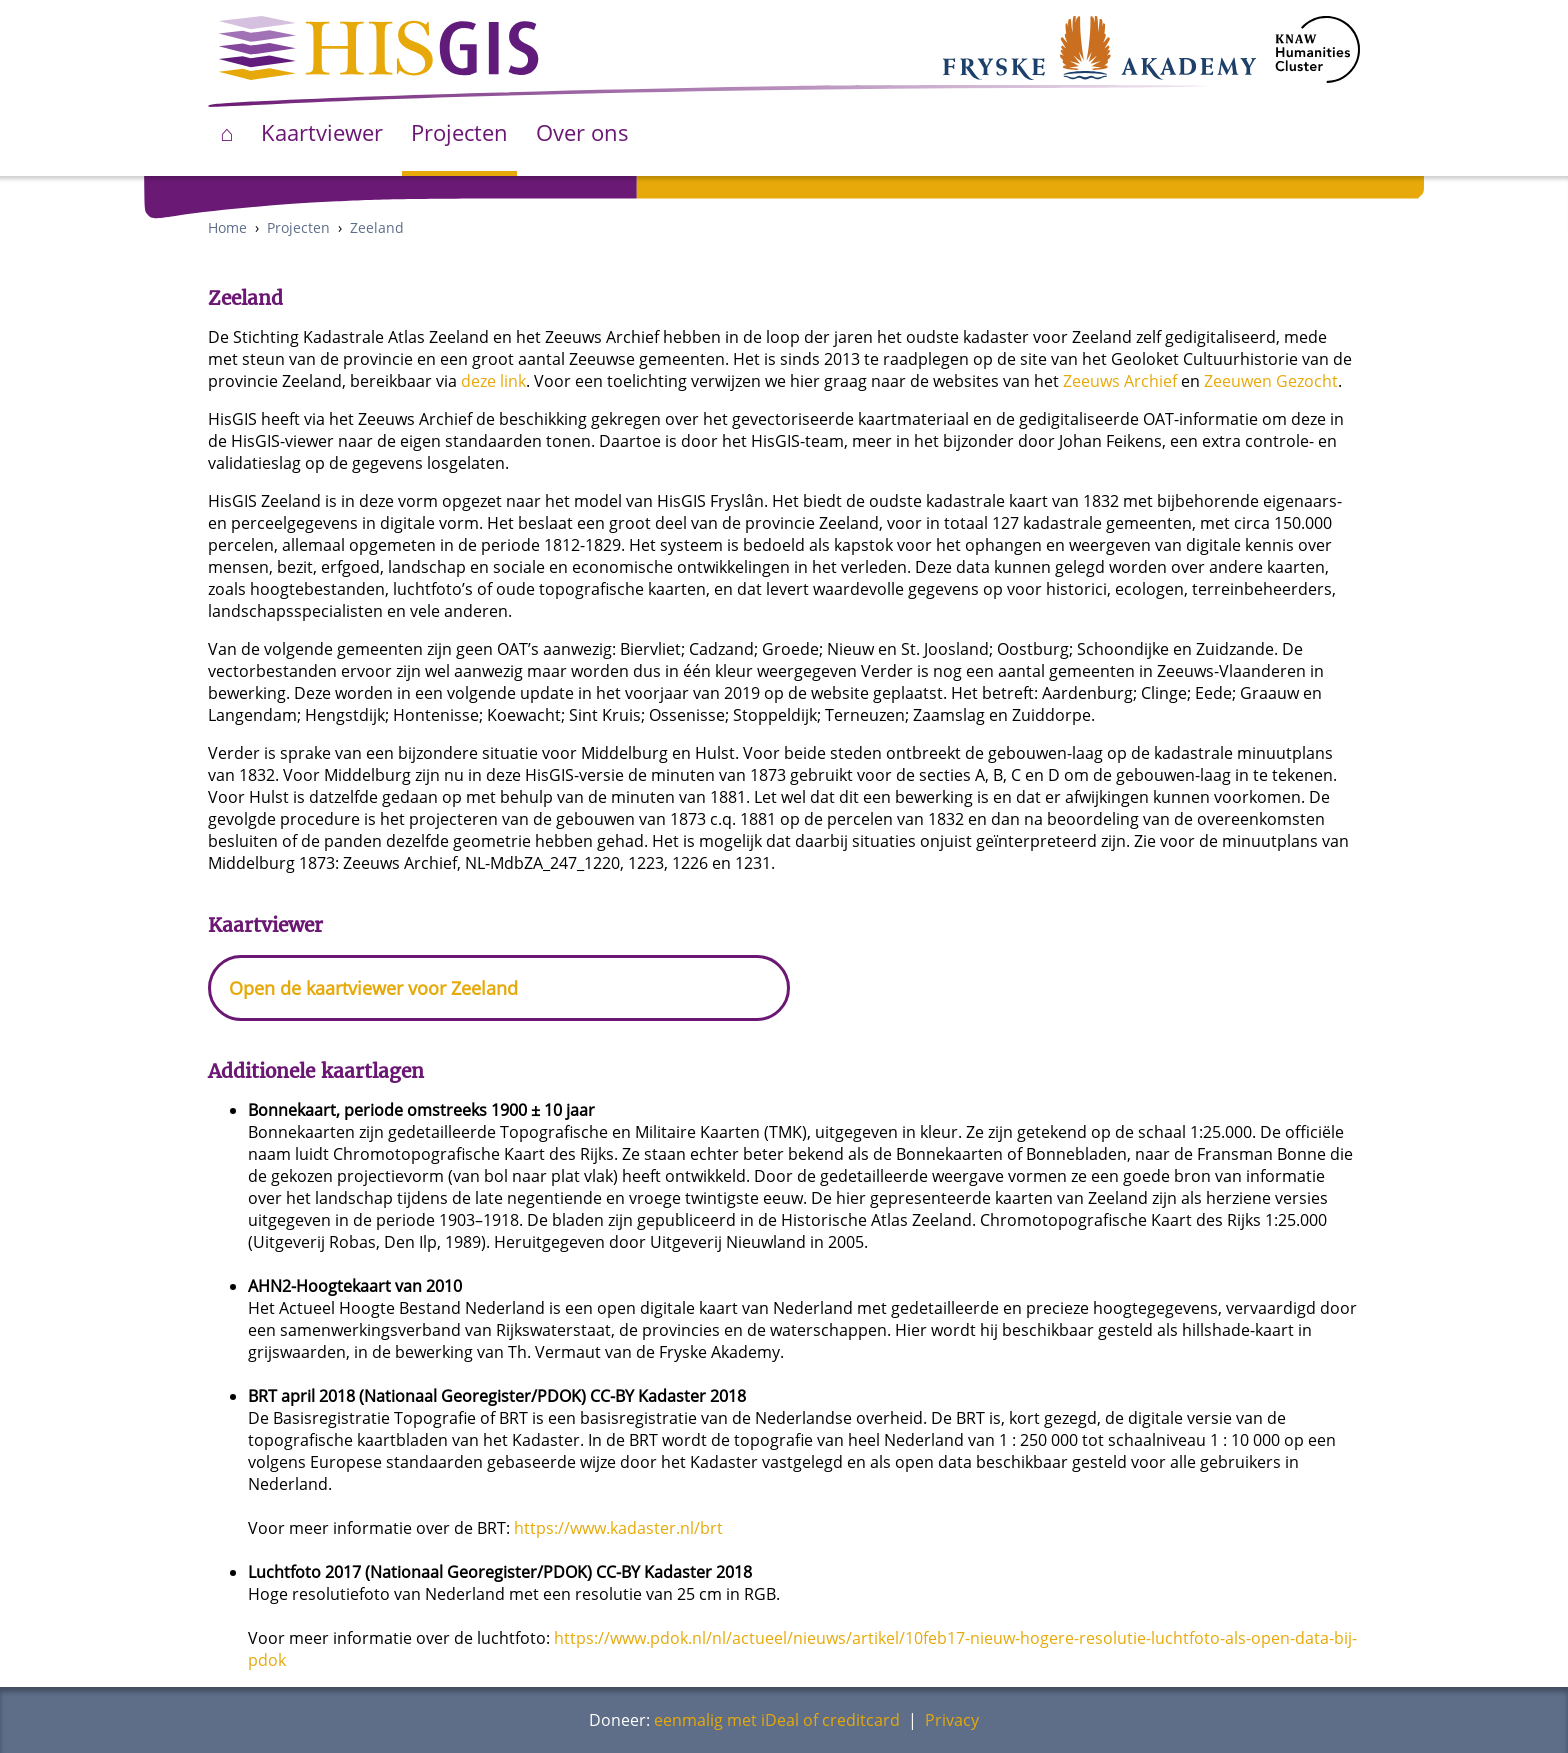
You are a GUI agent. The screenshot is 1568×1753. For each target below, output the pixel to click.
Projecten (459, 132)
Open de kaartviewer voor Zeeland (373, 988)
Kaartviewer (322, 132)
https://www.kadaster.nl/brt (618, 1528)
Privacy (952, 1720)
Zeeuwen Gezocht (1271, 381)
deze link (493, 381)
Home (227, 227)
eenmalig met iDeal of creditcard (777, 1720)
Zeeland (377, 227)
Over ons (582, 132)
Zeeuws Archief (1120, 381)
